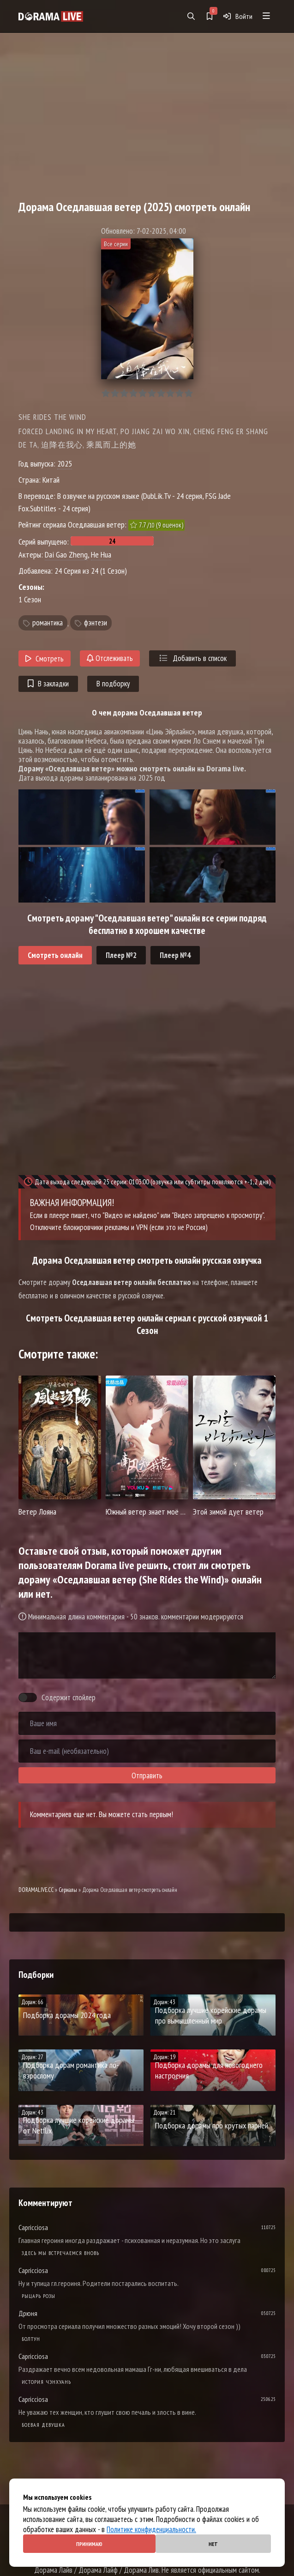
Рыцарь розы (38, 2295)
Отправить (147, 1775)
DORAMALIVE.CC (36, 1890)
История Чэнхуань (46, 2381)
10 (188, 393)
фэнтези (95, 623)
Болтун (31, 2338)
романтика (47, 623)
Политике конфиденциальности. (151, 2529)
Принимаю (89, 2543)
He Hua (101, 554)
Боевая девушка (43, 2424)
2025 (64, 463)
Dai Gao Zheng (66, 554)
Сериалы (68, 1890)
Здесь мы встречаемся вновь (60, 2252)
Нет (213, 2543)
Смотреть (44, 659)
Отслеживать (110, 658)
